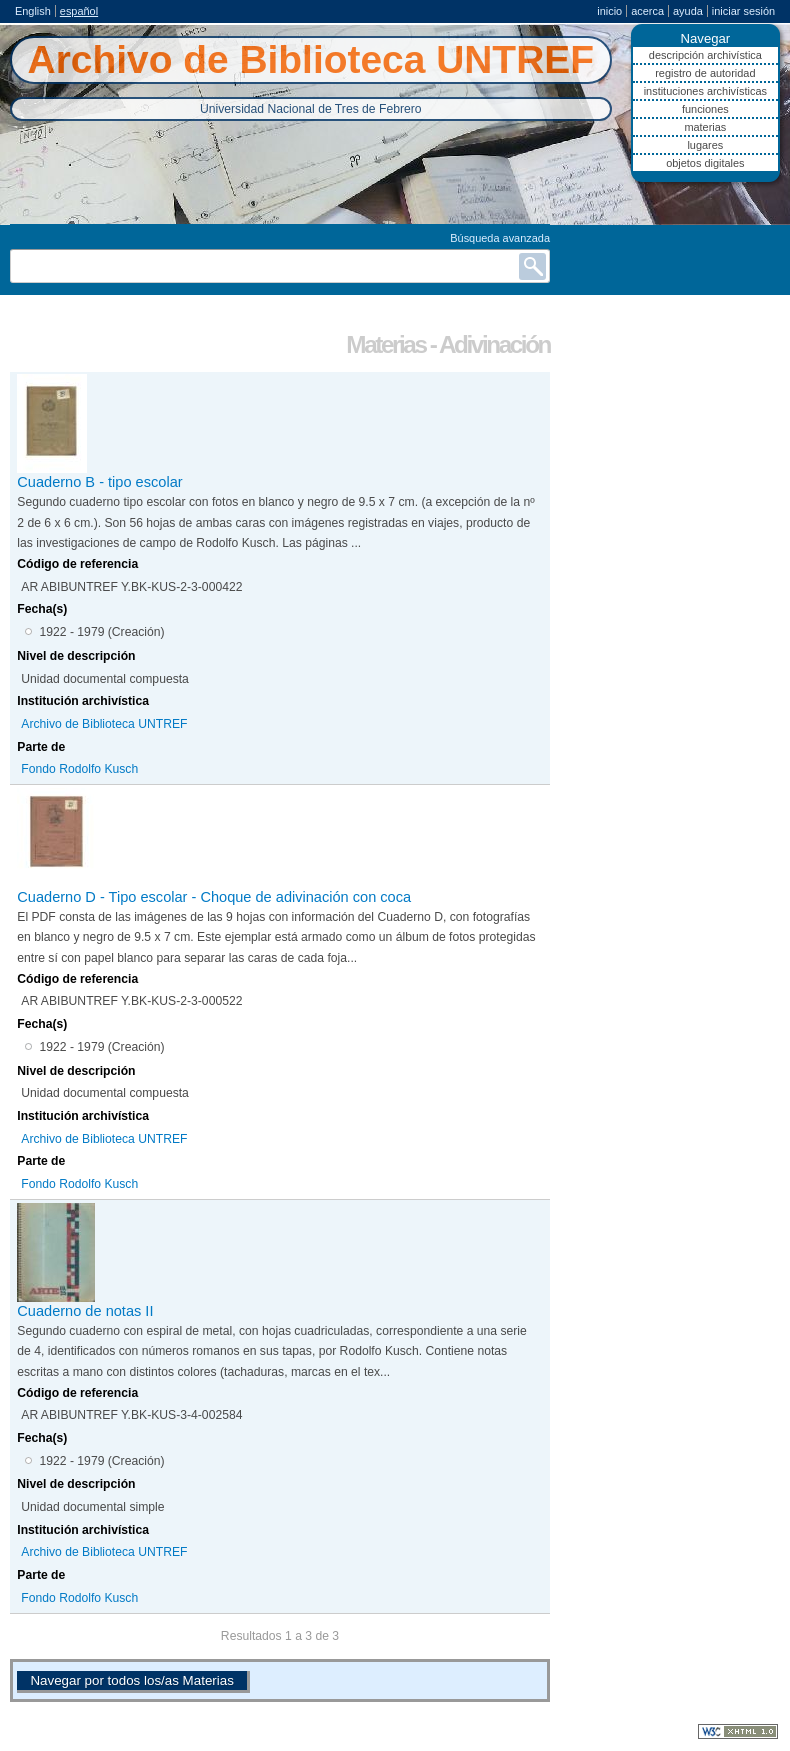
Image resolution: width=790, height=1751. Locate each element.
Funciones (705, 109)
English (33, 11)
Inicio (609, 11)
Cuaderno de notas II (85, 1311)
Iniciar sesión (743, 11)
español (79, 11)
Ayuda (688, 11)
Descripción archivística (705, 55)
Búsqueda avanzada (500, 238)
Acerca (647, 11)
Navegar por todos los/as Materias (131, 1680)
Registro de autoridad (705, 73)
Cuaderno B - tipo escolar (99, 482)
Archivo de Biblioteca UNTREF (104, 724)
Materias (705, 127)
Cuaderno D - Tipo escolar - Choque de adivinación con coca (214, 897)
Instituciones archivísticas (705, 91)
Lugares (705, 145)
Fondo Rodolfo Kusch (79, 769)
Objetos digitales (705, 163)
